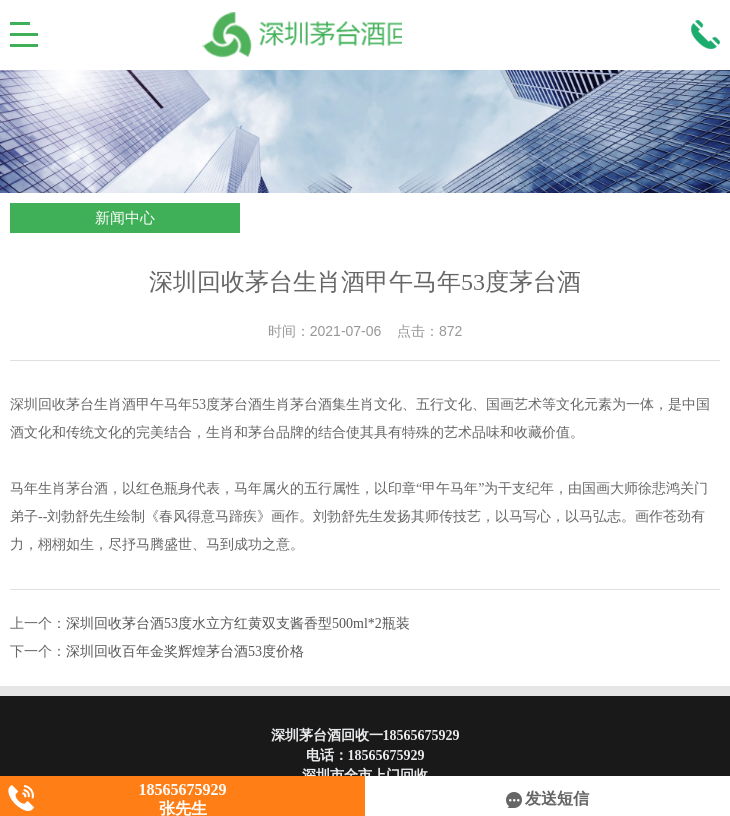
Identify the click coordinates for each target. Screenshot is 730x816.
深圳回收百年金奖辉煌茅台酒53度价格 (185, 651)
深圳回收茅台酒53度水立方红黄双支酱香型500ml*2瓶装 (238, 623)
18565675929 (386, 755)
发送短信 (547, 798)
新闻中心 (125, 218)
